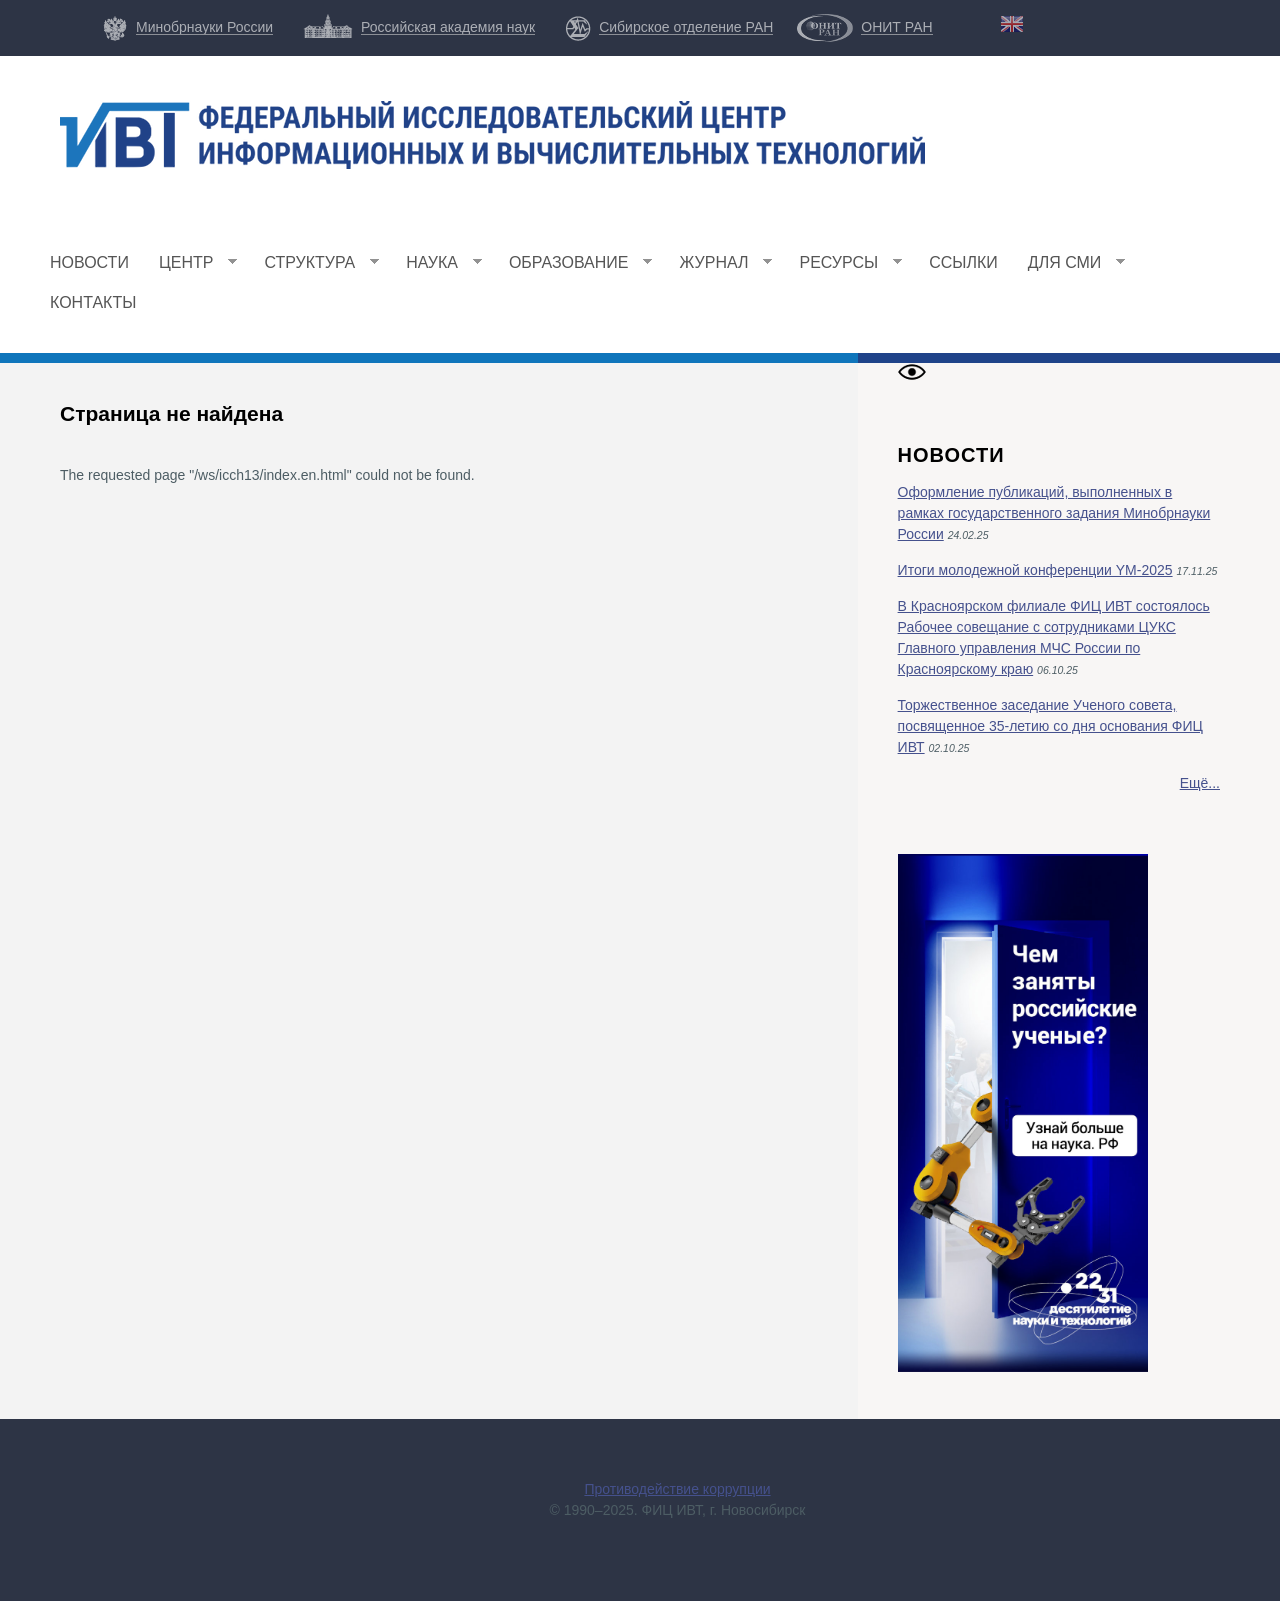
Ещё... (1200, 783)
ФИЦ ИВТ (237, 200)
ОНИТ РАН (896, 27)
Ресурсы (843, 268)
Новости (89, 262)
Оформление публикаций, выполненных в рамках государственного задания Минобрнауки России (1054, 513)
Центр (191, 268)
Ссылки (963, 262)
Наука (436, 268)
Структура (314, 268)
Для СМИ (1069, 268)
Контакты (93, 302)
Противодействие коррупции (677, 1489)
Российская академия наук (448, 27)
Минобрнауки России (204, 27)
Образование (573, 268)
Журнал (718, 268)
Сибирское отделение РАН (686, 27)
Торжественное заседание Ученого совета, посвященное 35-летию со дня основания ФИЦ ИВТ (1050, 726)
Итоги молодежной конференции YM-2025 (1035, 570)
